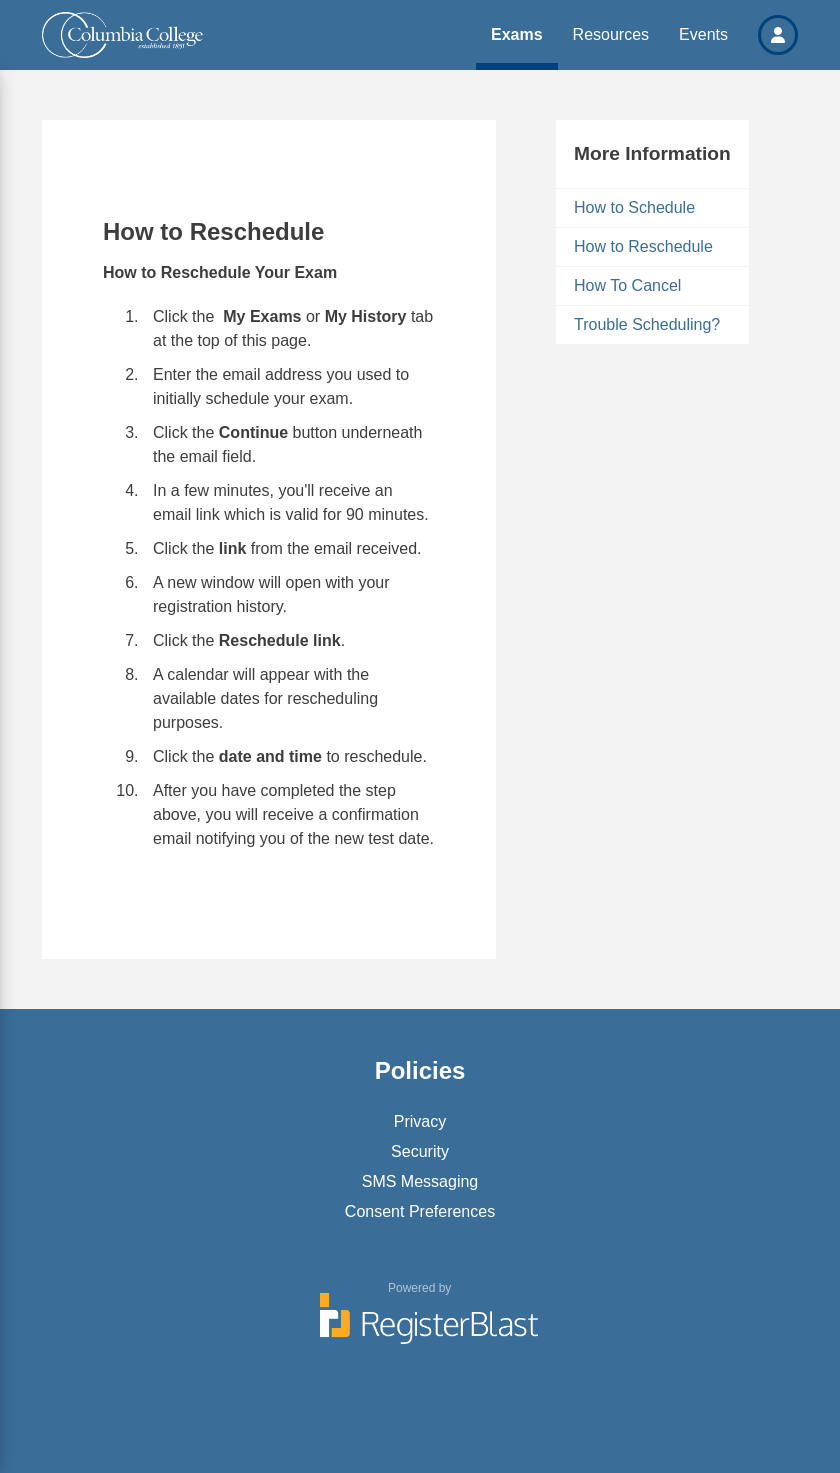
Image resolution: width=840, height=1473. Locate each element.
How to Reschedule (643, 246)
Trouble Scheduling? (647, 324)
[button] (778, 35)
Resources (611, 34)
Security (420, 1151)
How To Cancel (627, 285)
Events (703, 34)
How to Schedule (634, 207)
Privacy (420, 1121)
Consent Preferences (420, 1211)
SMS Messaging (420, 1181)
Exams (517, 34)
